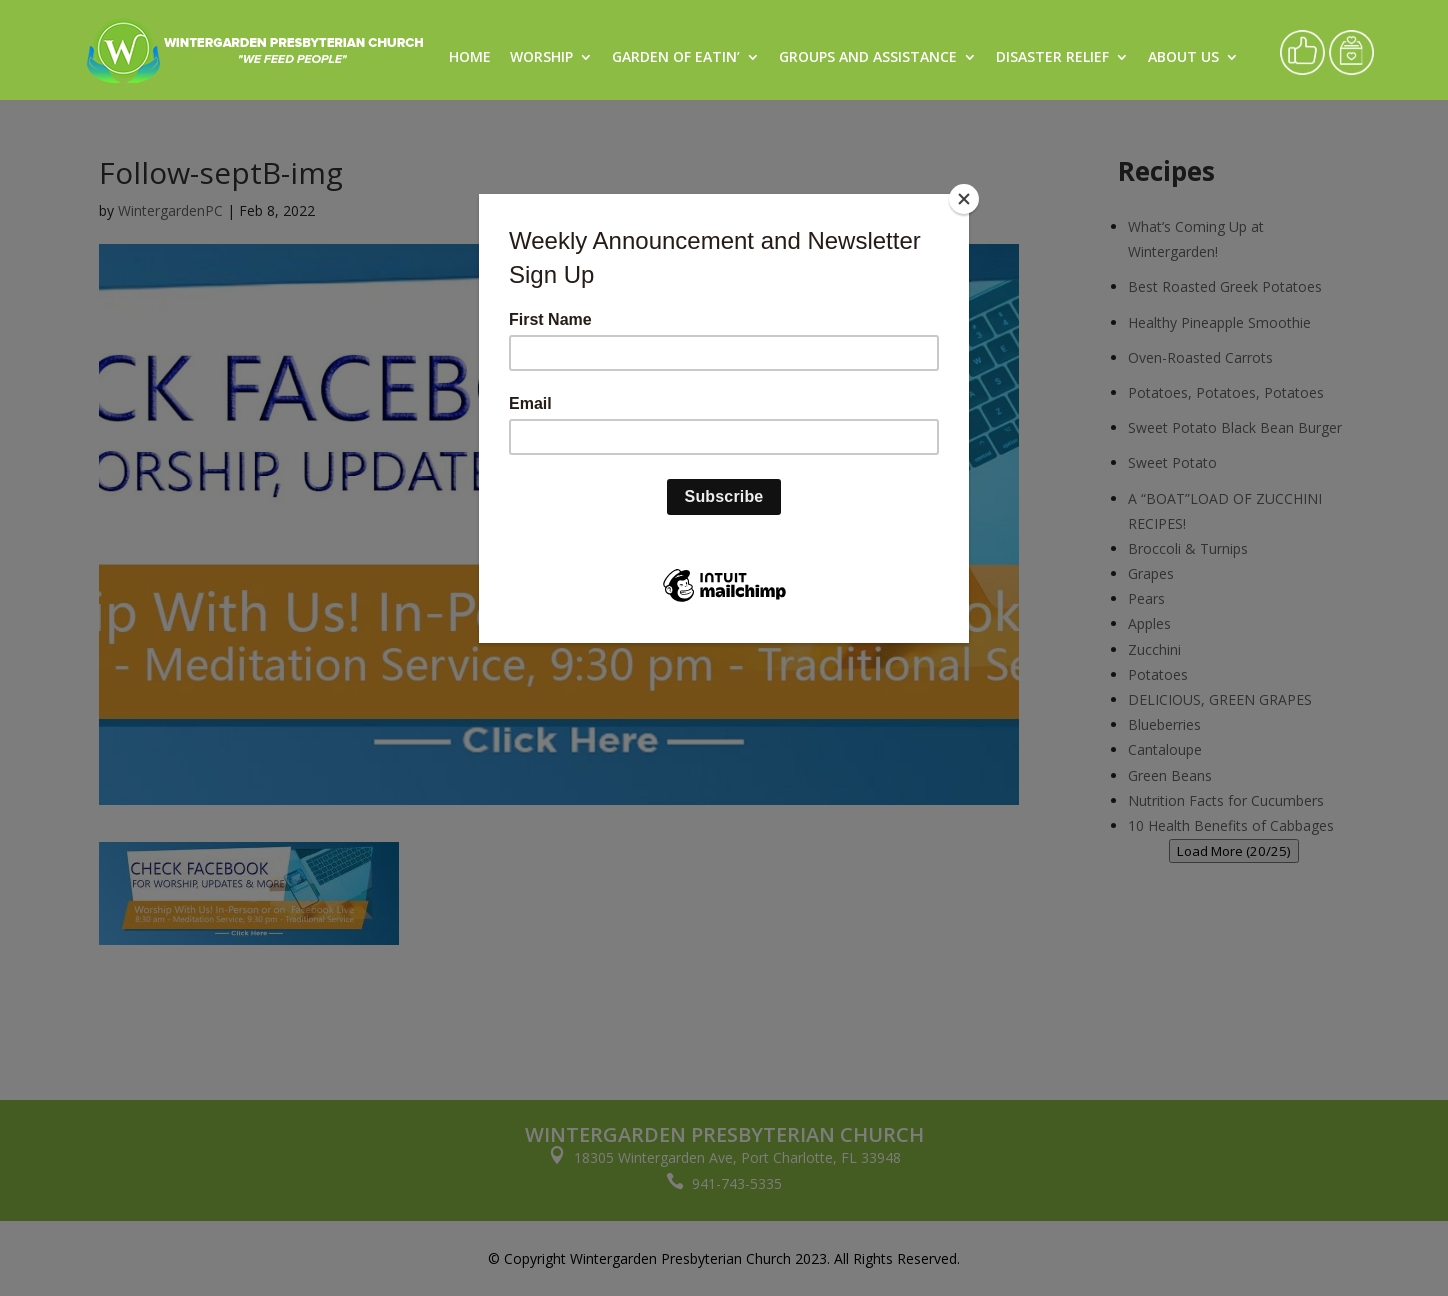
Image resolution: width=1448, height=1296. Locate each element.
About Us (1183, 58)
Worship (541, 58)
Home (470, 58)
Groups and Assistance (868, 58)
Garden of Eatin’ (676, 58)
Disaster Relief (1052, 58)
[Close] (964, 199)
